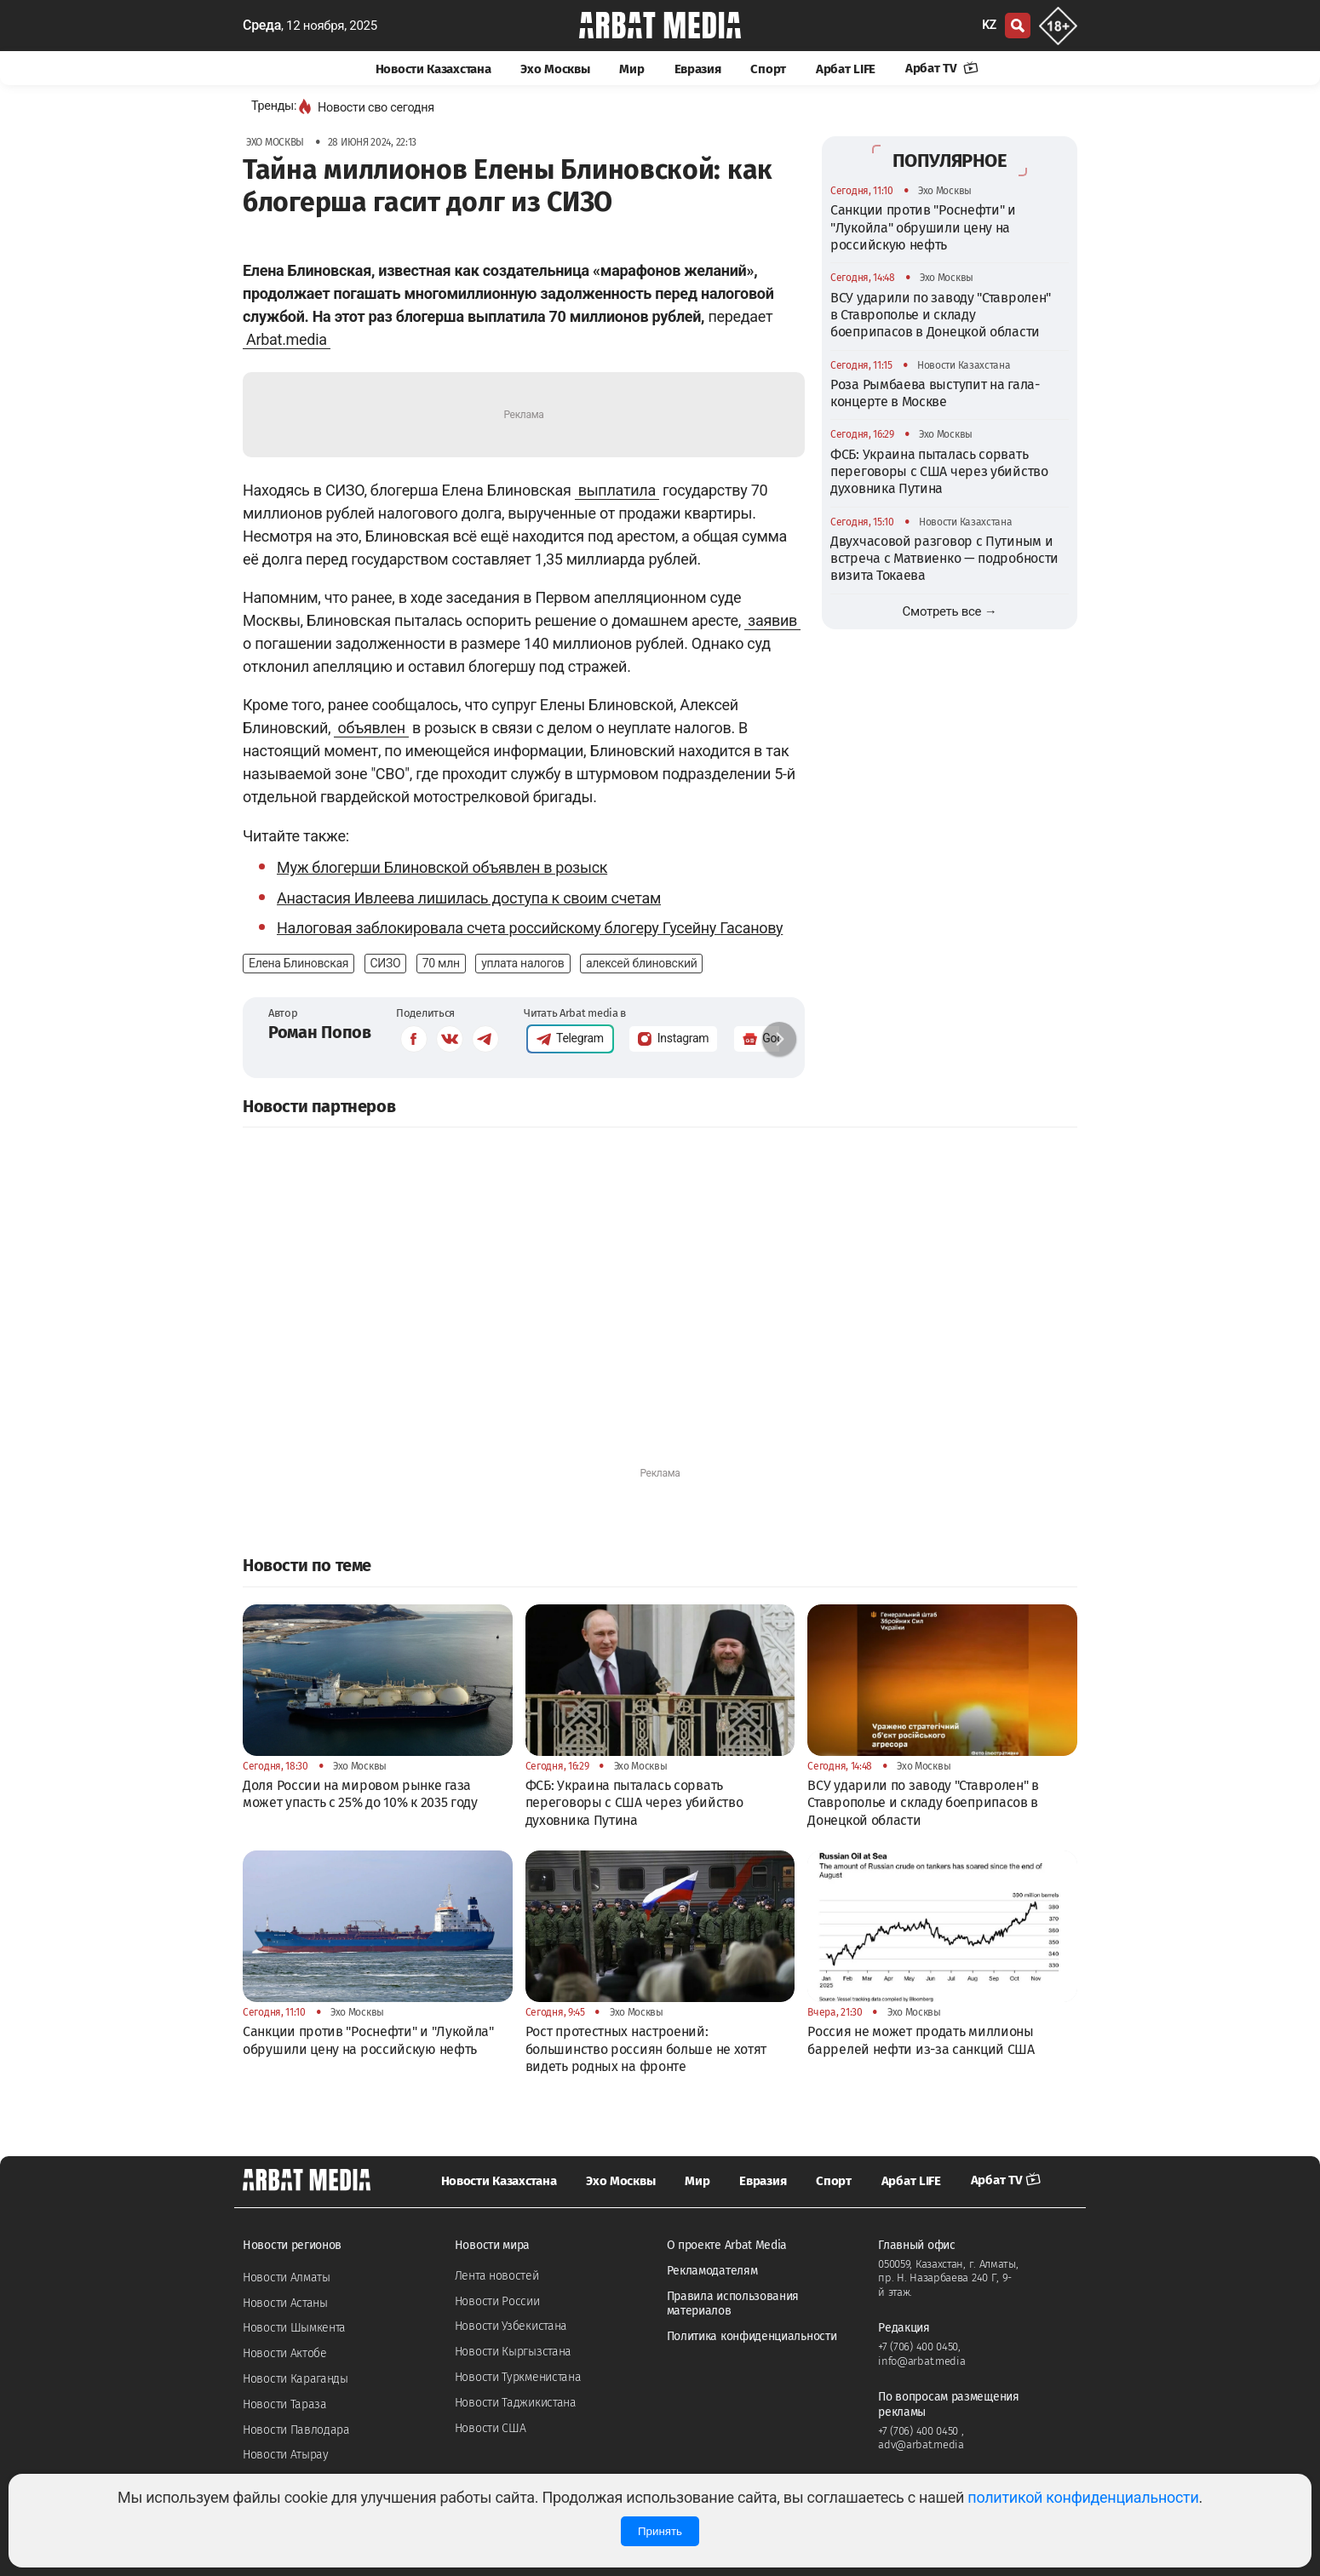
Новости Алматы (286, 2277)
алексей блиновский (641, 963)
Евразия (697, 69)
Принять (660, 2531)
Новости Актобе (285, 2353)
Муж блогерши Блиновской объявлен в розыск (442, 867)
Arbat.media (286, 339)
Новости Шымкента (294, 2328)
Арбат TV (942, 68)
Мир (631, 69)
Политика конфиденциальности (752, 2336)
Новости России (497, 2301)
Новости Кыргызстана (513, 2351)
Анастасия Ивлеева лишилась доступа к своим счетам (469, 898)
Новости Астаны (285, 2303)
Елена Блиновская (298, 963)
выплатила (617, 490)
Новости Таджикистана (516, 2402)
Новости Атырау (286, 2454)
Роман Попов (319, 1032)
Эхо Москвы (554, 69)
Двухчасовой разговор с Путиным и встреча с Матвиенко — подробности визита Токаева (944, 558)
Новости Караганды (295, 2379)
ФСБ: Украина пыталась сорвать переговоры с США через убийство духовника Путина (939, 471)
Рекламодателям (712, 2270)
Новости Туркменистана (518, 2377)
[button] (779, 1039)
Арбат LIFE (845, 69)
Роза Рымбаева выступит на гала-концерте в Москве (935, 393)
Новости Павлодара (296, 2430)
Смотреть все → (950, 611)
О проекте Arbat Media (727, 2245)
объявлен (371, 728)
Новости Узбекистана (511, 2326)
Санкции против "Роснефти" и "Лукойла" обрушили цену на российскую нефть (923, 227)
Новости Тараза (285, 2404)
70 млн (441, 963)
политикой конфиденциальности (1082, 2497)
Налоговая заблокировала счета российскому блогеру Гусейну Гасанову (530, 928)
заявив (772, 620)
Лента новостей (497, 2276)
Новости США (490, 2428)
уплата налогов (522, 963)
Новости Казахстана (433, 69)
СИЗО (385, 963)
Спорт (768, 69)
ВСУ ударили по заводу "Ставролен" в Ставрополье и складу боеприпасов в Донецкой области (940, 315)
